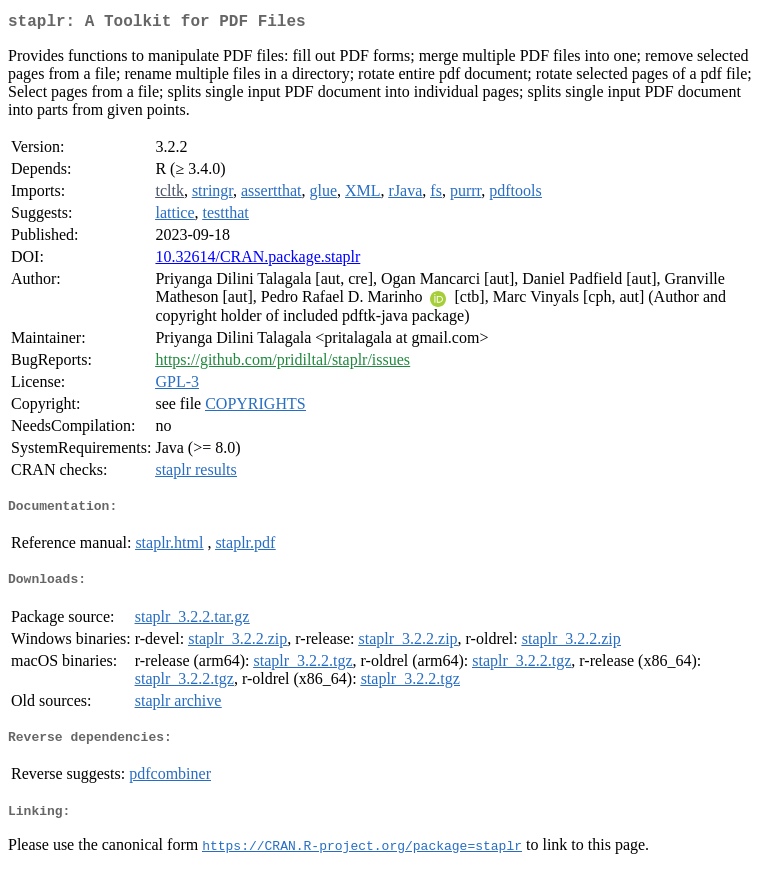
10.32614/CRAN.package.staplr (257, 260)
